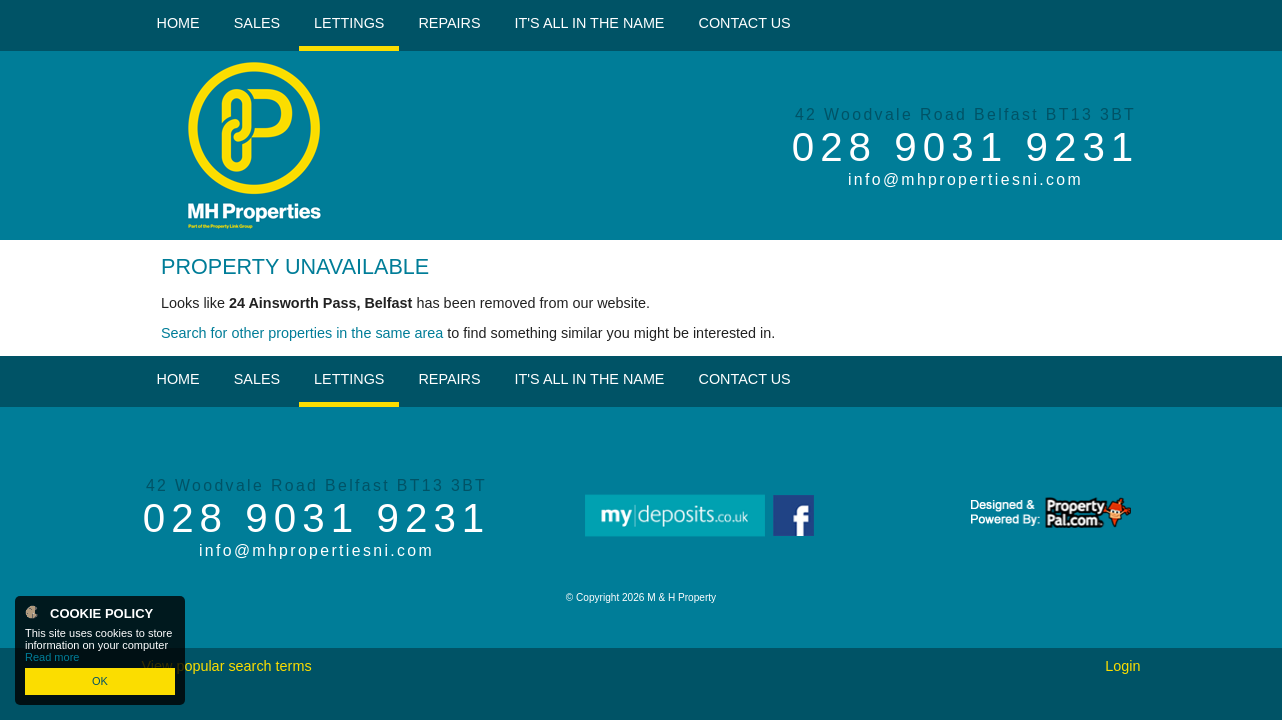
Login (1122, 666)
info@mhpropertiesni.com (965, 179)
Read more (52, 657)
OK (100, 681)
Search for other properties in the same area (302, 333)
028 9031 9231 (966, 147)
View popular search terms (226, 666)
